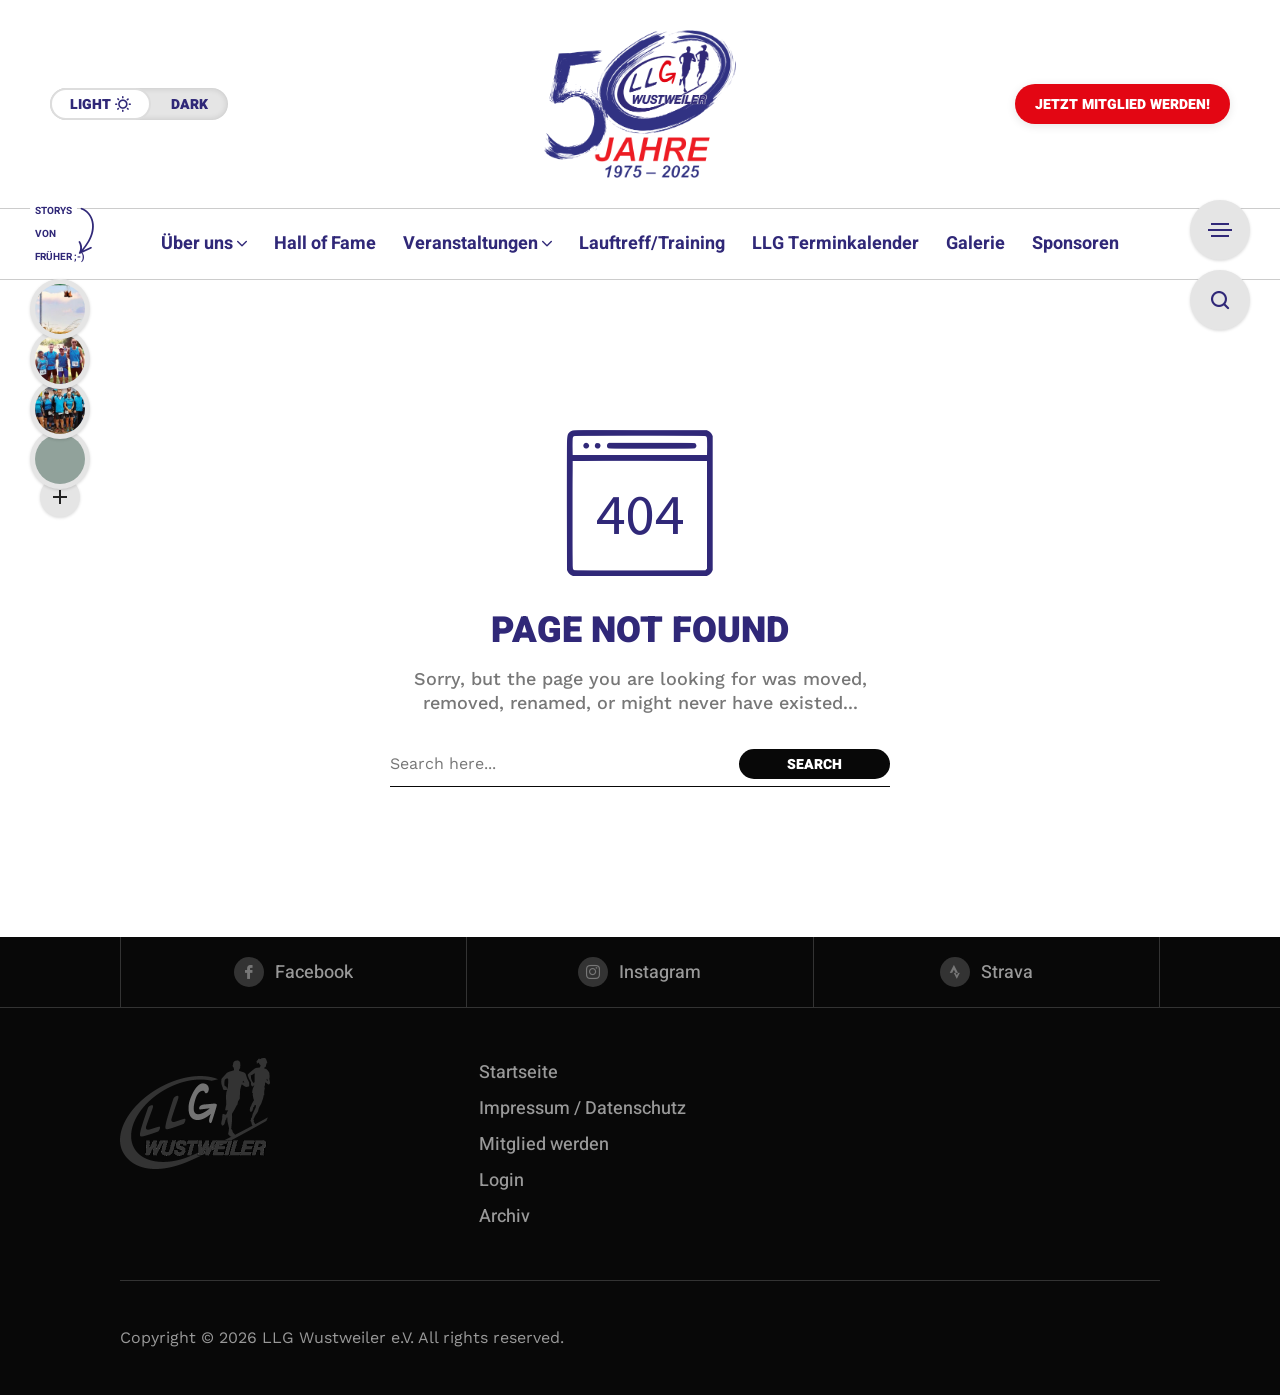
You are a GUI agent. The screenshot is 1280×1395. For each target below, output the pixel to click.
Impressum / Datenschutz (582, 1108)
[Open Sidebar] (1220, 230)
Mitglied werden (544, 1144)
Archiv (504, 1216)
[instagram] (639, 972)
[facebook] (293, 972)
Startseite (518, 1072)
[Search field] (559, 764)
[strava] (986, 972)
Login (501, 1180)
